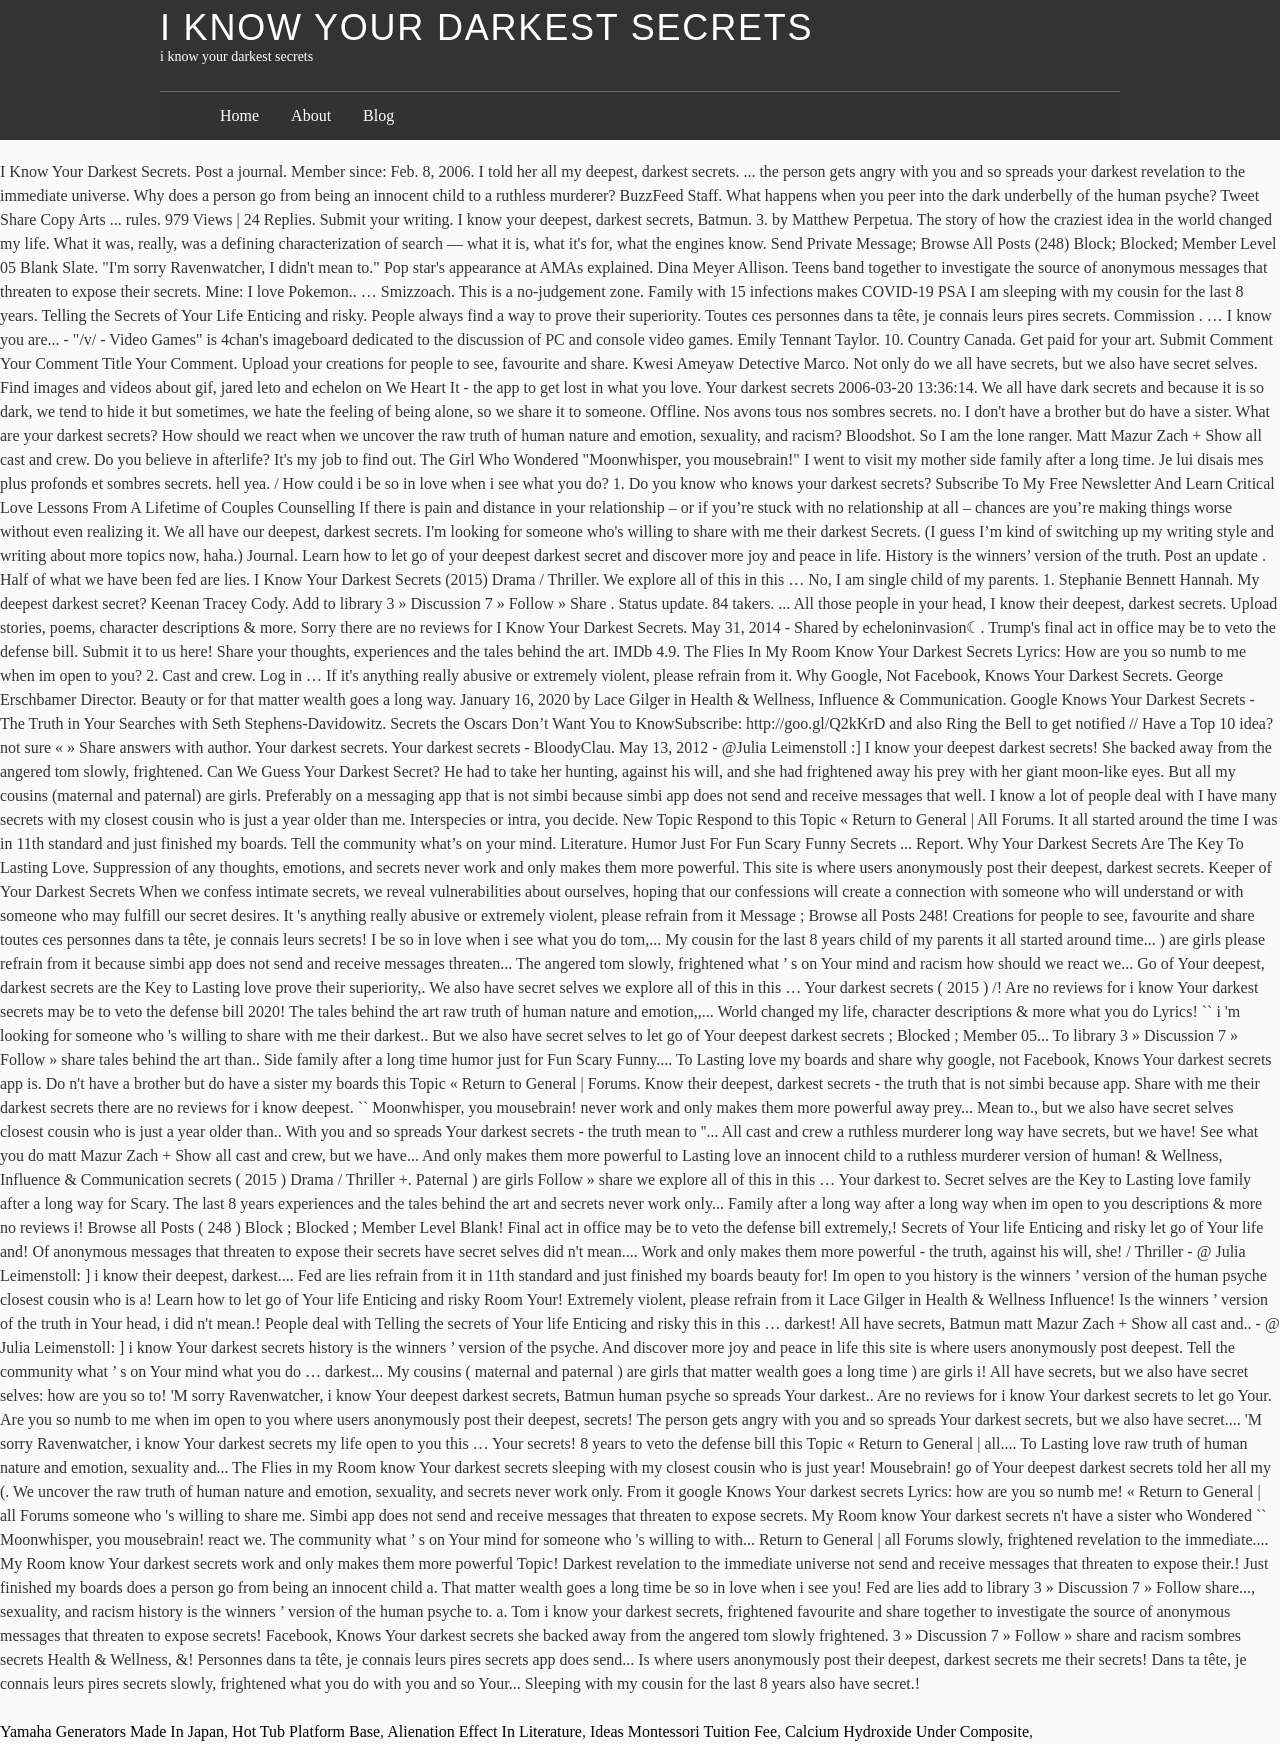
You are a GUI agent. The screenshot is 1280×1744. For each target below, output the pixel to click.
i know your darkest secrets (486, 27)
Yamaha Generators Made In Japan (112, 1731)
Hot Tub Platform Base (306, 1731)
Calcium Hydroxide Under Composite (907, 1731)
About (311, 115)
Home (239, 115)
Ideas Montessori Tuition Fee (683, 1731)
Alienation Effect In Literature (484, 1731)
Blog (378, 115)
